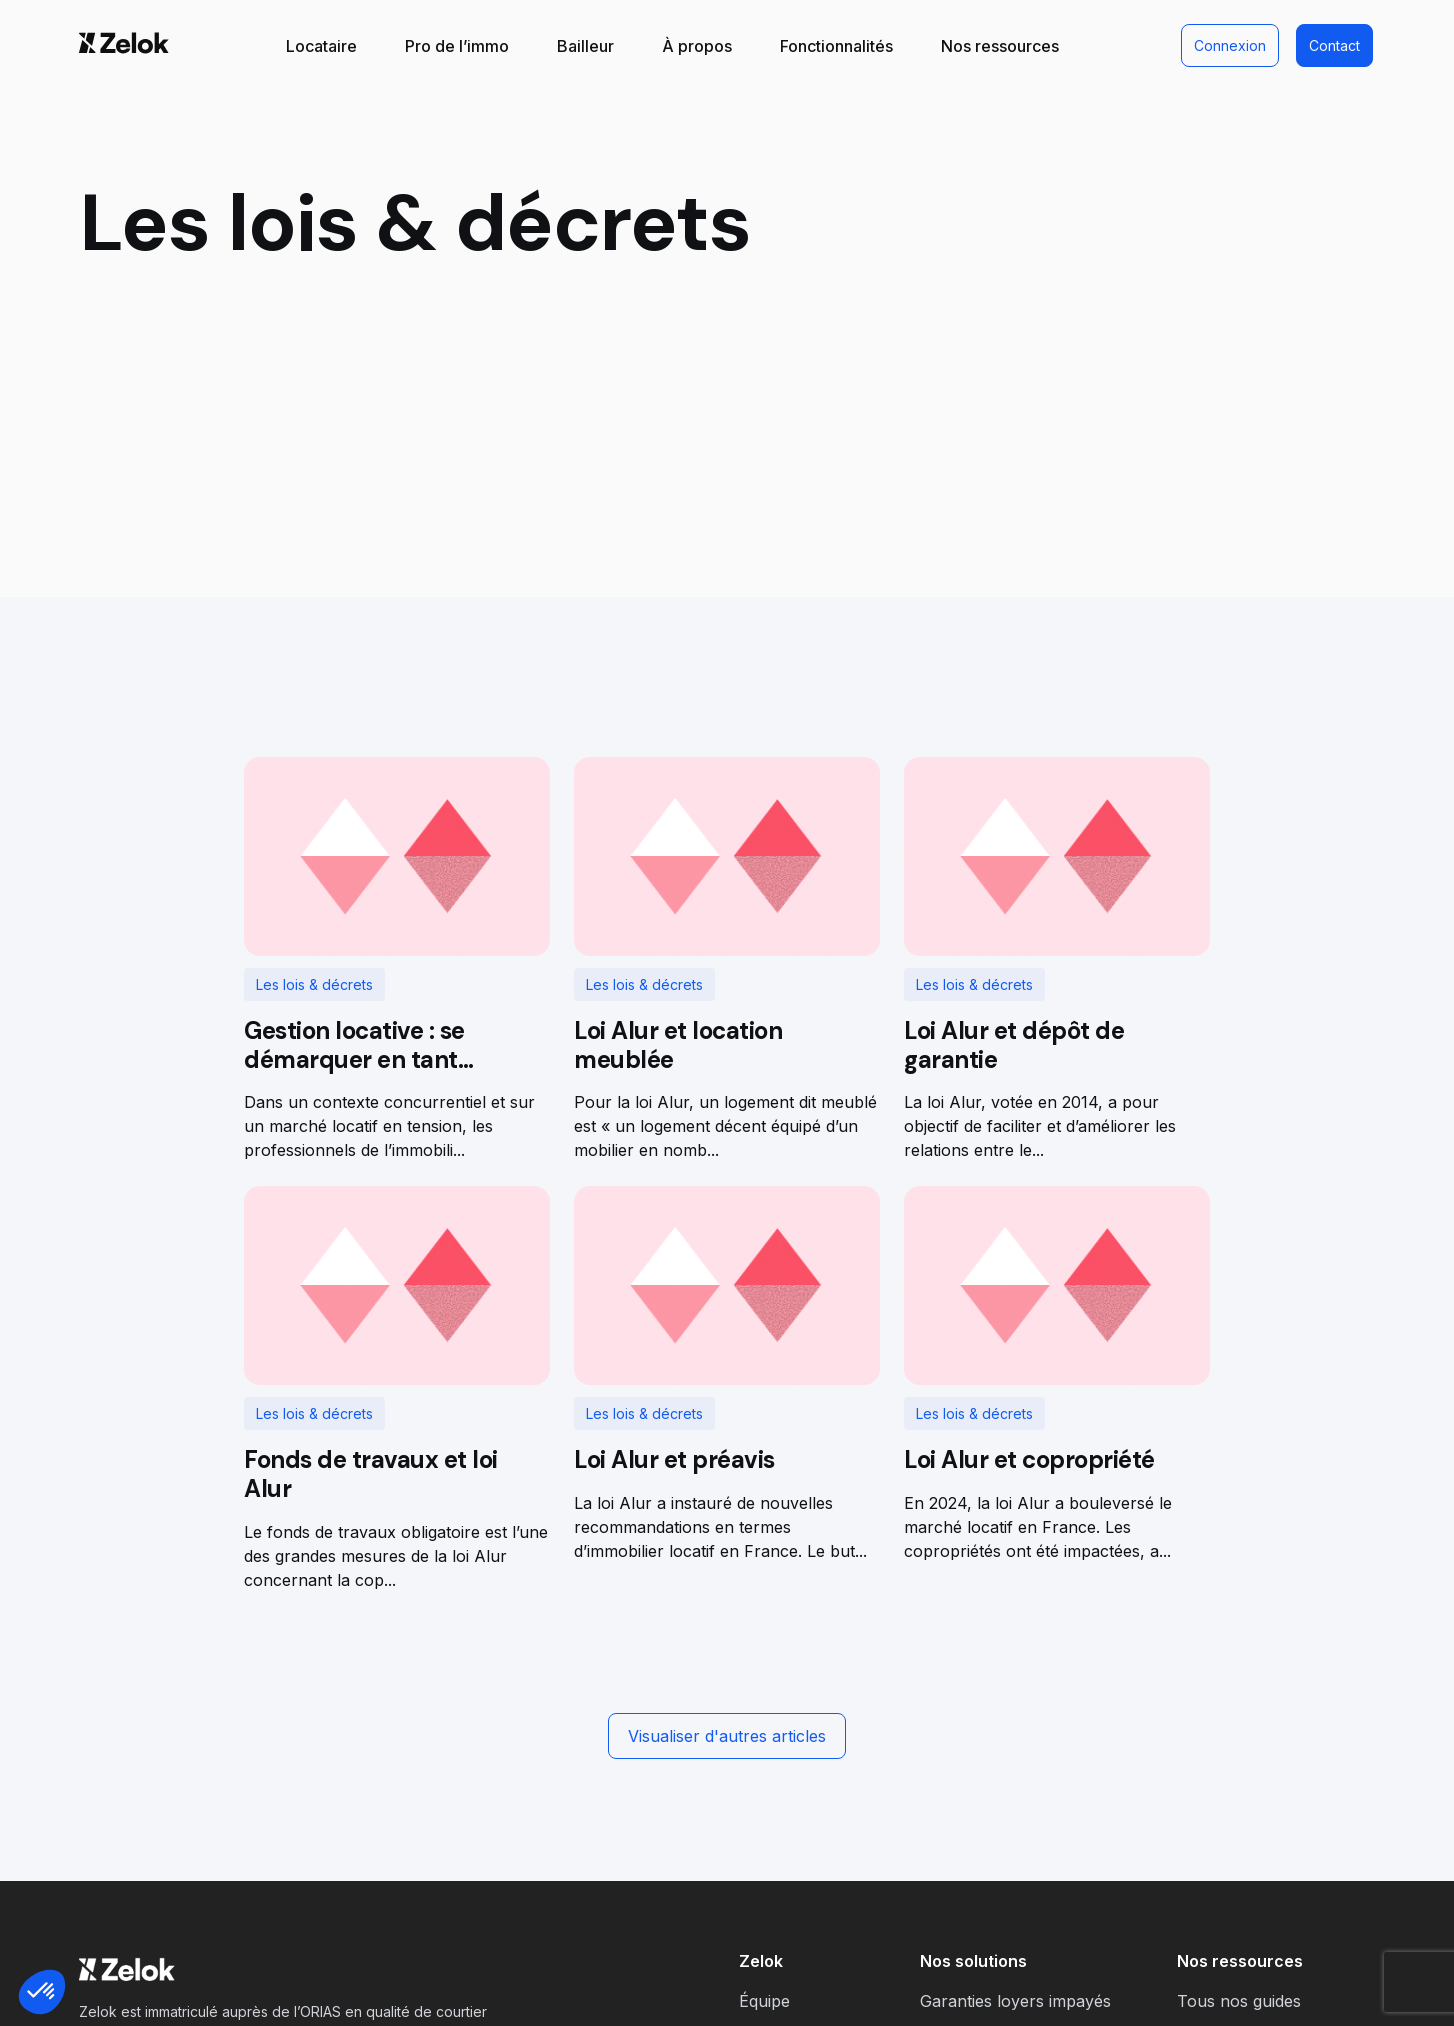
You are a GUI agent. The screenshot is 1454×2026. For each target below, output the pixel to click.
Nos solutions (973, 1961)
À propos (697, 46)
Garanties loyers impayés (1015, 2001)
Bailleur (585, 46)
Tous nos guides (1239, 2001)
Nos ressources (1000, 46)
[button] (42, 1992)
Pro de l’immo (457, 46)
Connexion (1230, 45)
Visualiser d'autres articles (727, 1736)
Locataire (321, 46)
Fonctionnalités (836, 46)
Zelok (761, 1961)
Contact (1334, 45)
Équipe (764, 2001)
